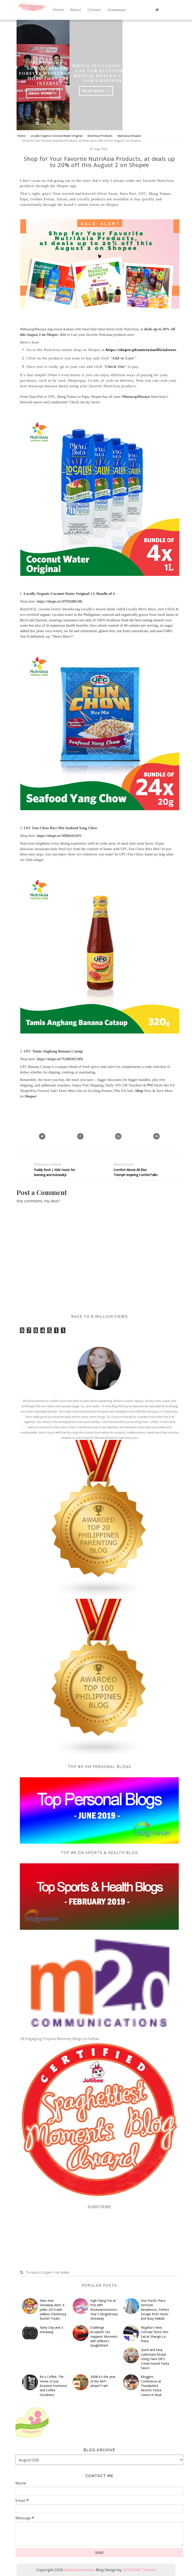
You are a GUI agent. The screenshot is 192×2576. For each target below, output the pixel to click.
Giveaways (116, 9)
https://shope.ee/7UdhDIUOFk (60, 1059)
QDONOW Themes (139, 2569)
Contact (94, 9)
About (75, 9)
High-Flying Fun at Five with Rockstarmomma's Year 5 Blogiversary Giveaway (104, 2309)
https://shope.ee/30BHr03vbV (59, 836)
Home (58, 9)
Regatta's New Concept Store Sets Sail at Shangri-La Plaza (154, 2334)
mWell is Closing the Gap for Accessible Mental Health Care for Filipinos (102, 73)
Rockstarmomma (79, 2569)
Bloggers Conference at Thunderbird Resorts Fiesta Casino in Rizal (151, 2386)
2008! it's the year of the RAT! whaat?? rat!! (102, 2381)
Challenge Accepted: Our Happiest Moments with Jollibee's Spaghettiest (104, 2336)
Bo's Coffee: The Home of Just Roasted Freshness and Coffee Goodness (53, 2386)
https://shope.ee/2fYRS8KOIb (59, 601)
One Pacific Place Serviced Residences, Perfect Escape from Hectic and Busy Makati (155, 2309)
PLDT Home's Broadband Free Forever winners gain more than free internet (50, 73)
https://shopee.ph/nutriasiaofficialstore (141, 350)
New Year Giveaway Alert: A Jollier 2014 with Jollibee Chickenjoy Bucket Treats (53, 2309)
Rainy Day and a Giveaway (51, 2329)
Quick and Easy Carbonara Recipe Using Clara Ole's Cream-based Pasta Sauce (155, 2359)
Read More (43, 93)
